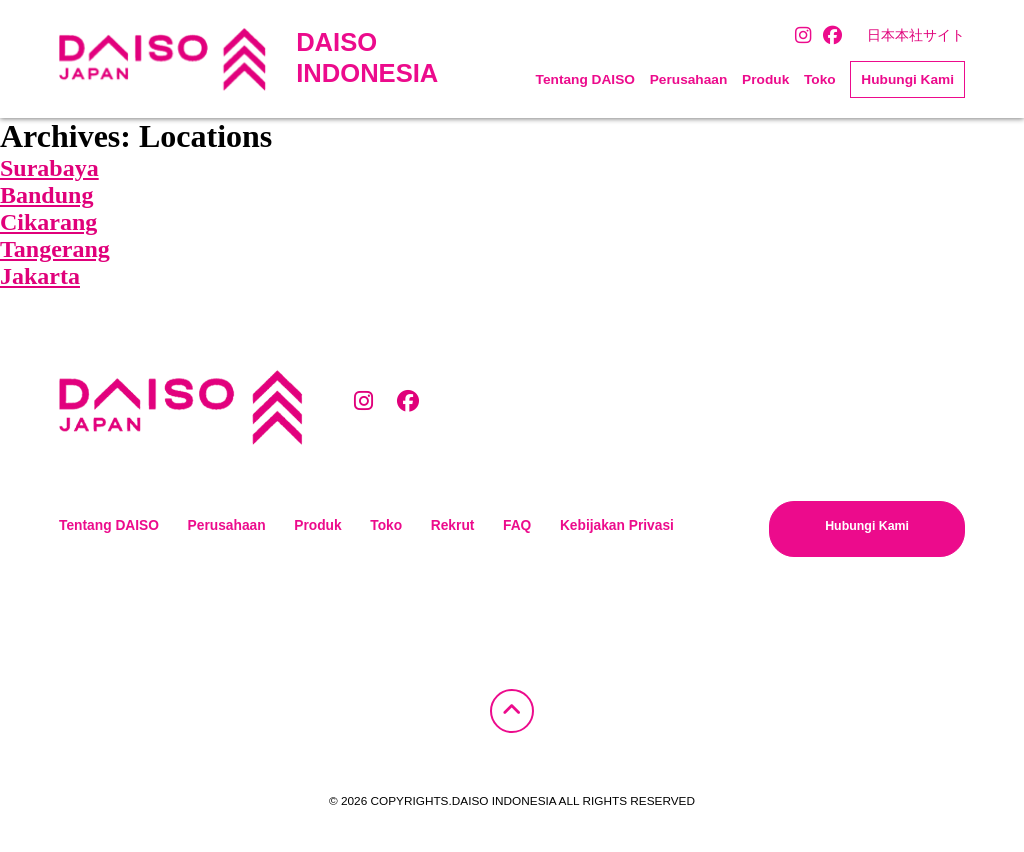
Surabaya (49, 168)
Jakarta (40, 276)
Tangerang (55, 249)
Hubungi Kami (907, 79)
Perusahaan (689, 79)
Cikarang (48, 222)
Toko (820, 79)
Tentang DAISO (585, 79)
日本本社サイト (916, 35)
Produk (765, 79)
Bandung (46, 195)
